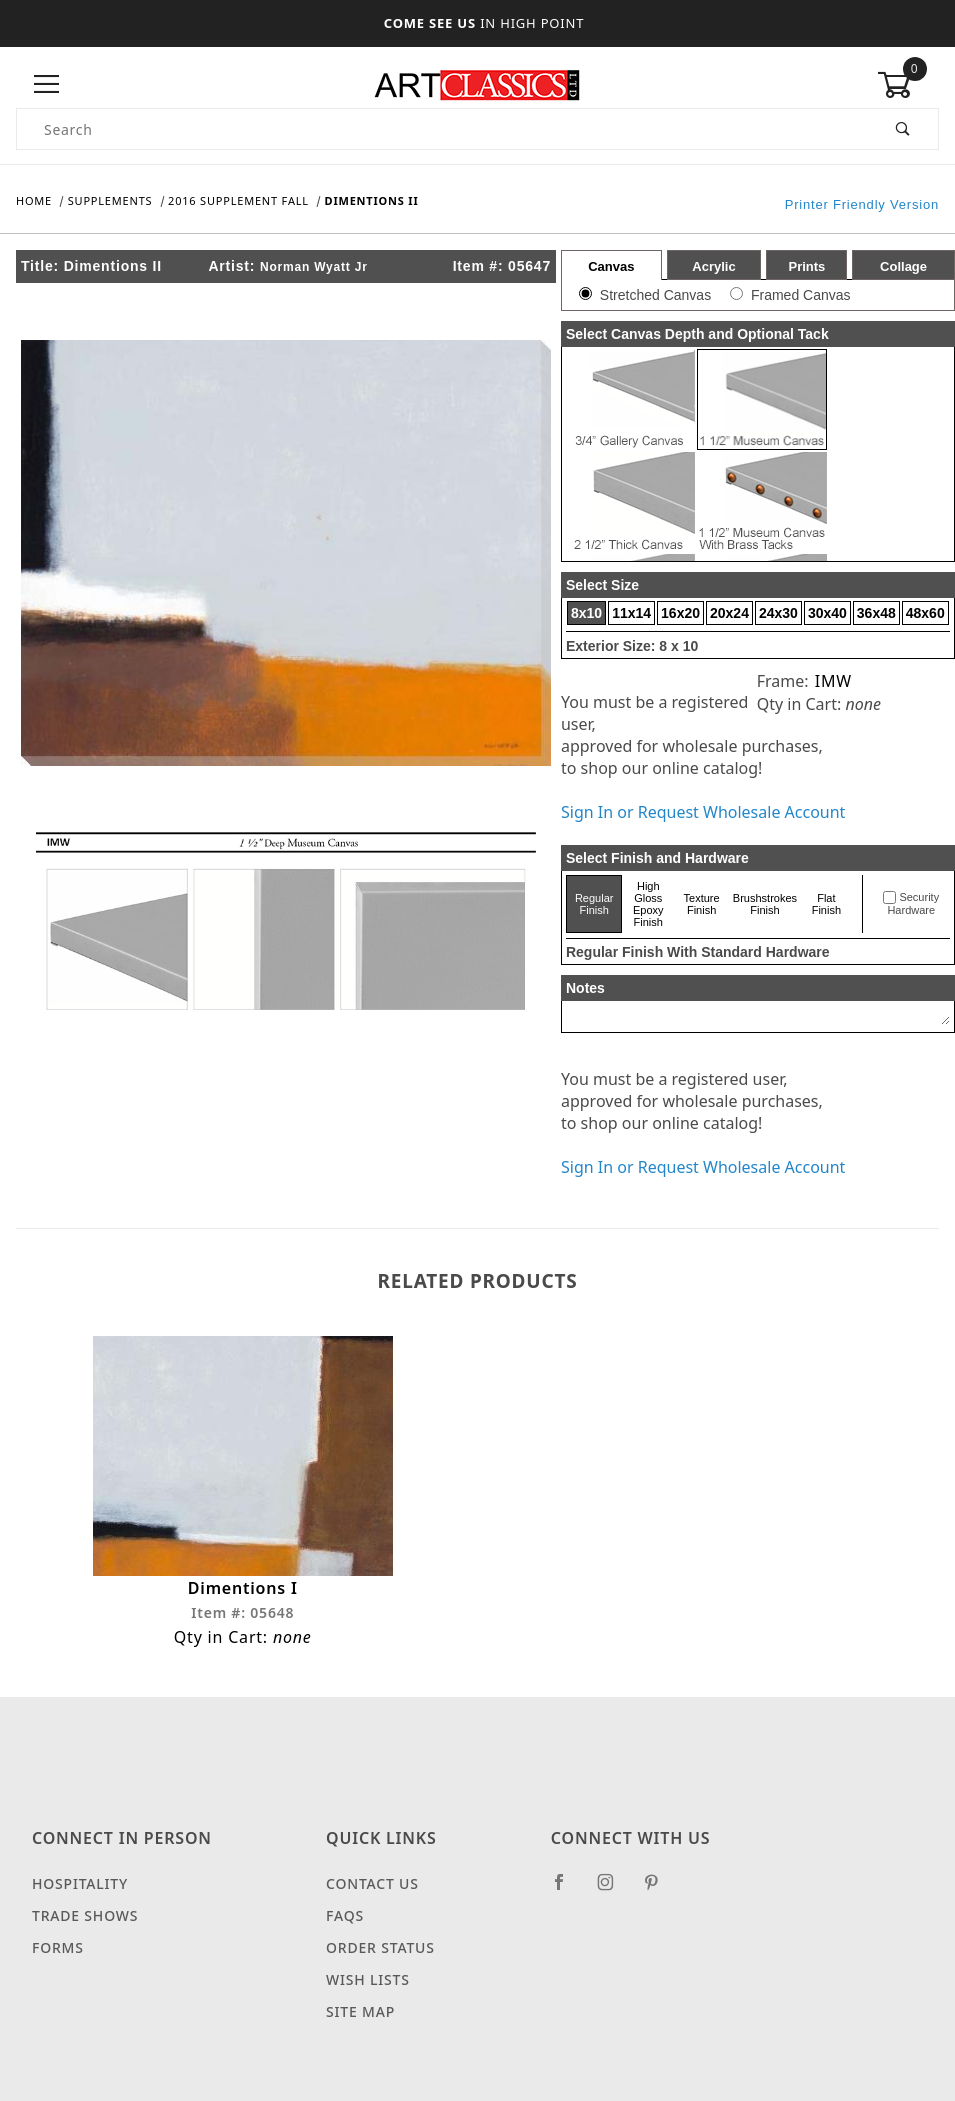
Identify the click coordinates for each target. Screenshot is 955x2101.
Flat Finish (826, 904)
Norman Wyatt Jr (314, 267)
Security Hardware (913, 904)
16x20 (680, 613)
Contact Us (372, 1890)
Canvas (611, 266)
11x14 (631, 613)
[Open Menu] (47, 84)
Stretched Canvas (655, 295)
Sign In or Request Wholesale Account (703, 812)
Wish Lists (368, 1986)
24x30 (778, 613)
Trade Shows (85, 1922)
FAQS (345, 1922)
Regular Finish (594, 904)
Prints (806, 266)
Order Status (380, 1954)
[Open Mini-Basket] (908, 85)
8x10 (586, 613)
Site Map (360, 2018)
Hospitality (80, 1890)
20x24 (729, 613)
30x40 (827, 613)
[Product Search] (443, 129)
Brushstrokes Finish (765, 904)
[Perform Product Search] (903, 129)
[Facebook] (567, 1897)
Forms (58, 1954)
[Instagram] (614, 1897)
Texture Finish (702, 904)
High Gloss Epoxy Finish (648, 904)
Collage (903, 266)
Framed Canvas (801, 295)
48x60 (925, 613)
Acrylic (713, 266)
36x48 (876, 613)
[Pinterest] (659, 1897)
